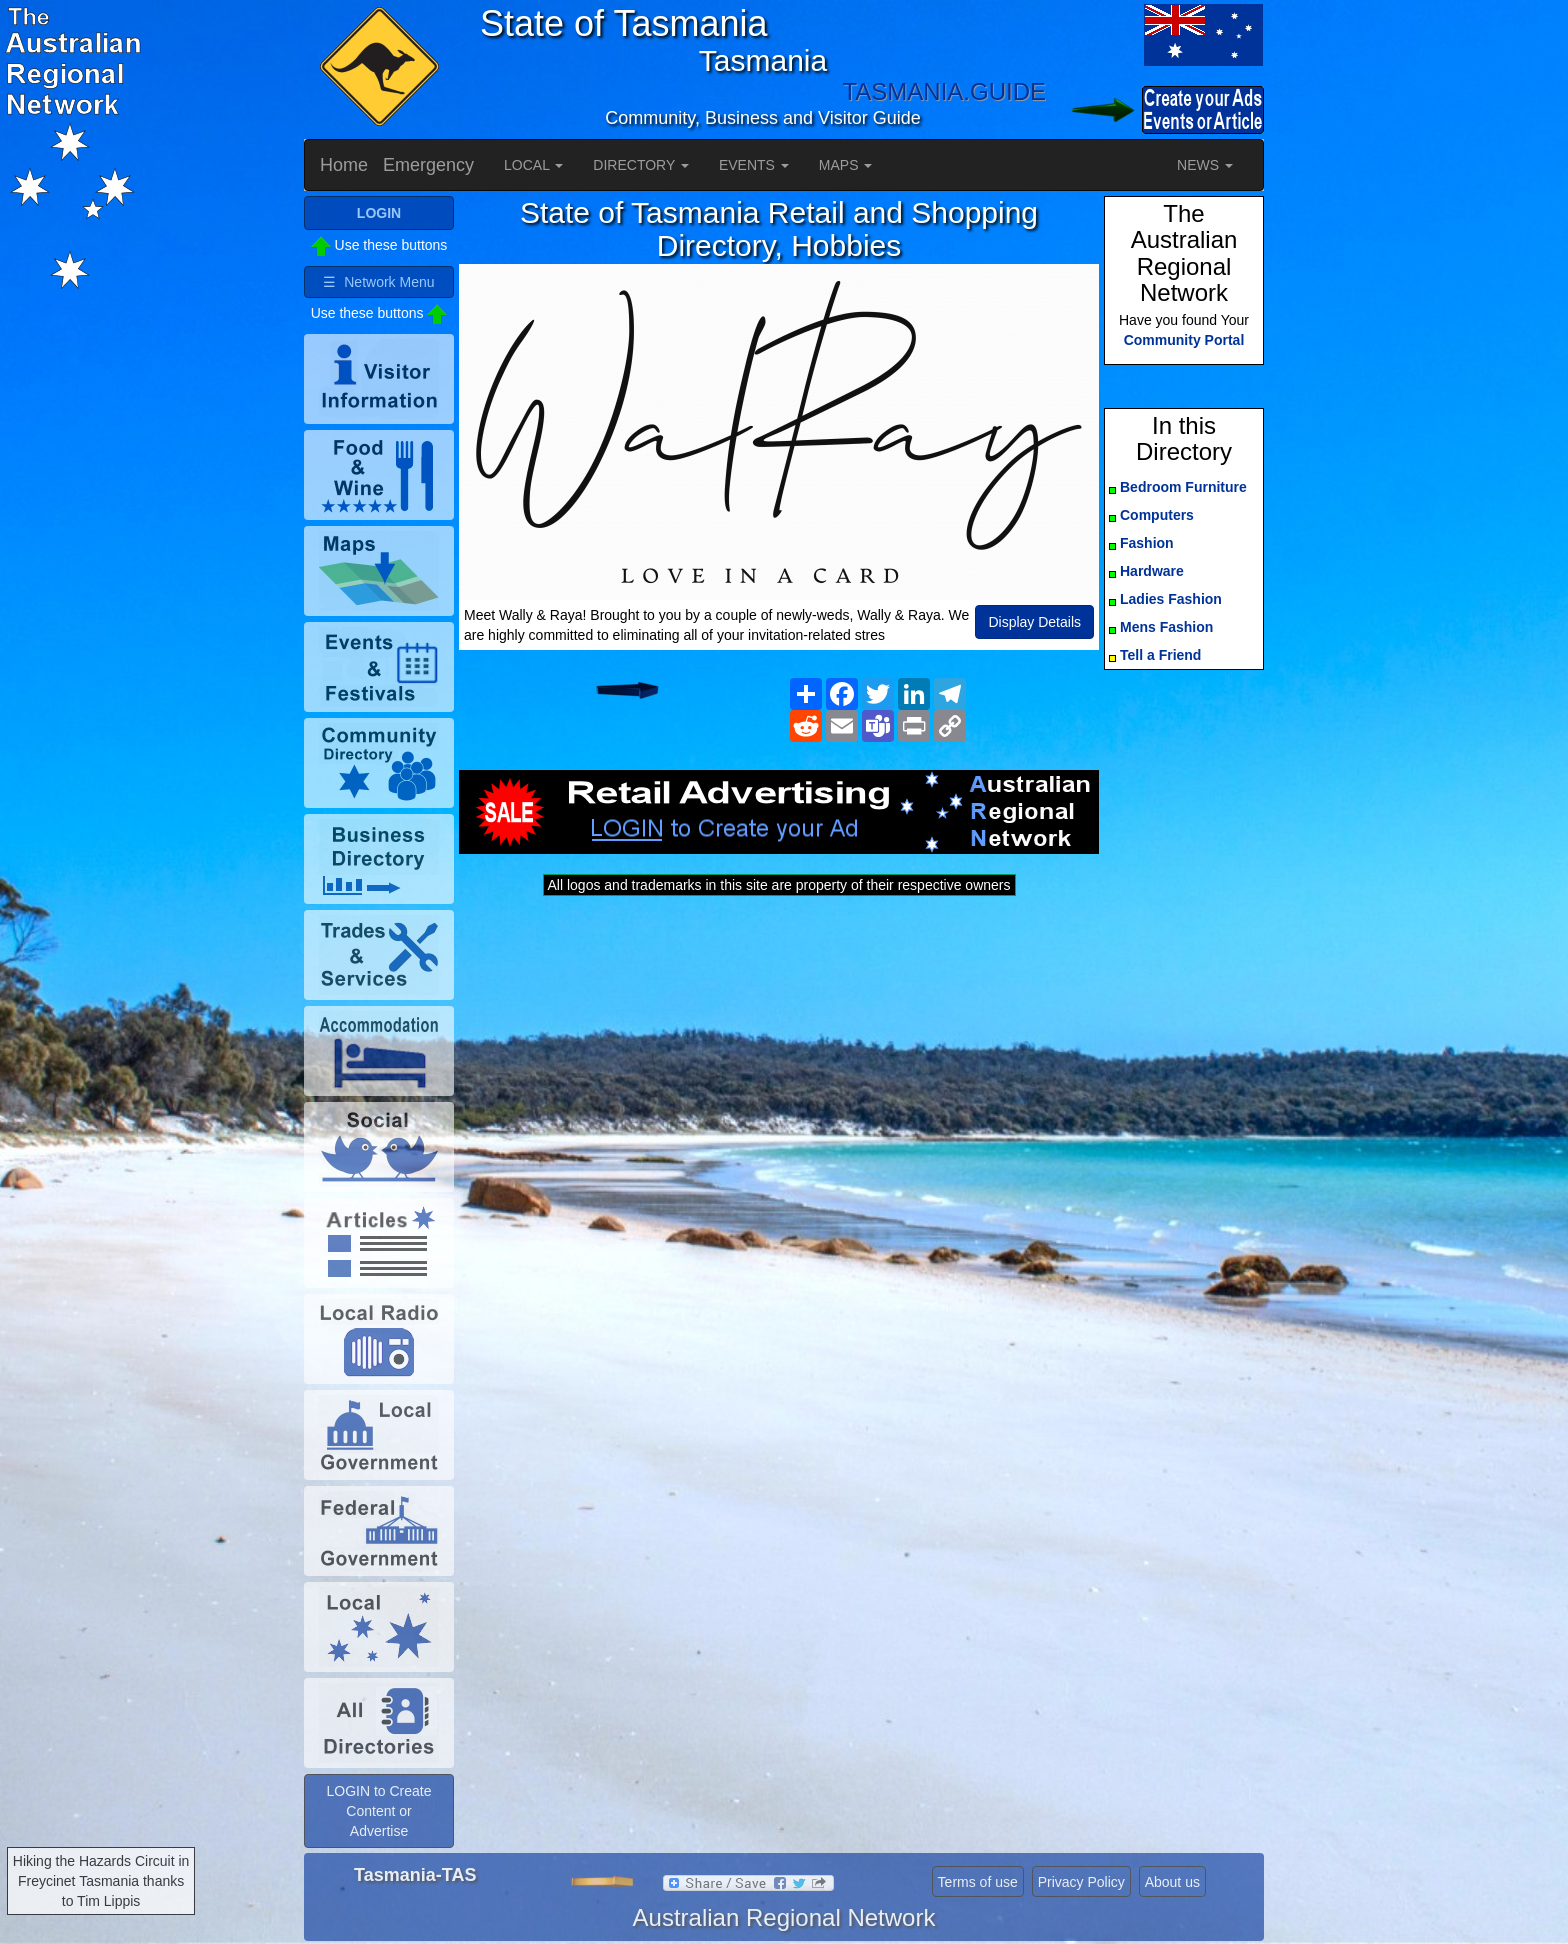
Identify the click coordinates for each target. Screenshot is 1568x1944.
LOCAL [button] (533, 165)
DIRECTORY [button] (641, 165)
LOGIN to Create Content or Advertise (378, 1811)
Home (344, 165)
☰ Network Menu (378, 282)
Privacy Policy (1081, 1882)
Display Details (1034, 622)
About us (1172, 1882)
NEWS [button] (1205, 165)
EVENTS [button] (754, 165)
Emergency (428, 165)
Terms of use (978, 1882)
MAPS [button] (846, 165)
